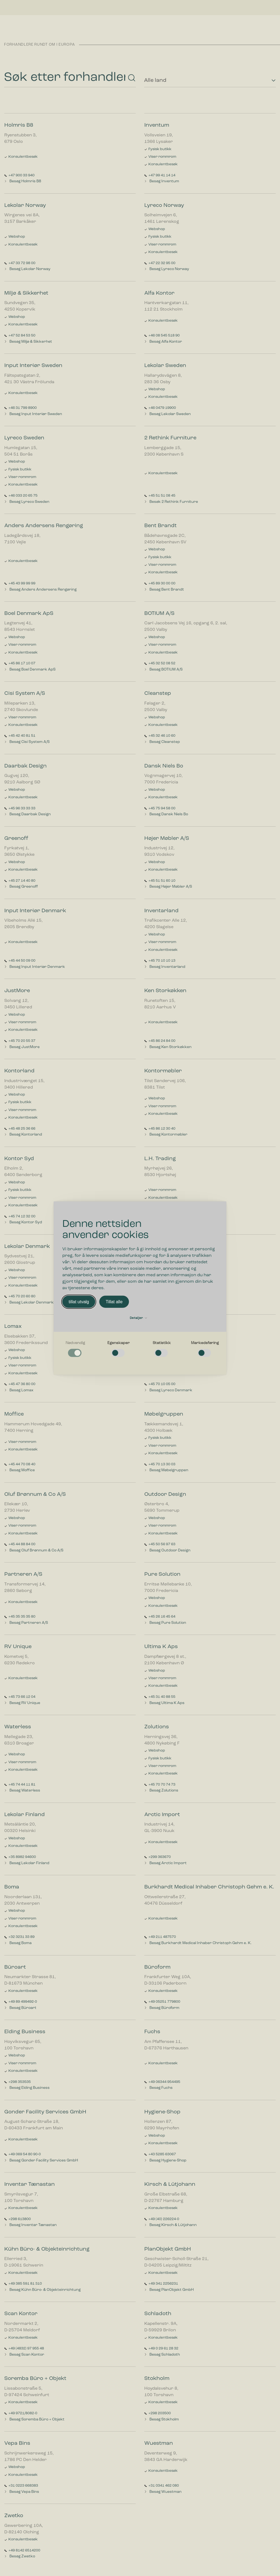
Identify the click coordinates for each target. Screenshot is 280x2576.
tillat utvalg (79, 1301)
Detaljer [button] (138, 1318)
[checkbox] (75, 1349)
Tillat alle (114, 1301)
